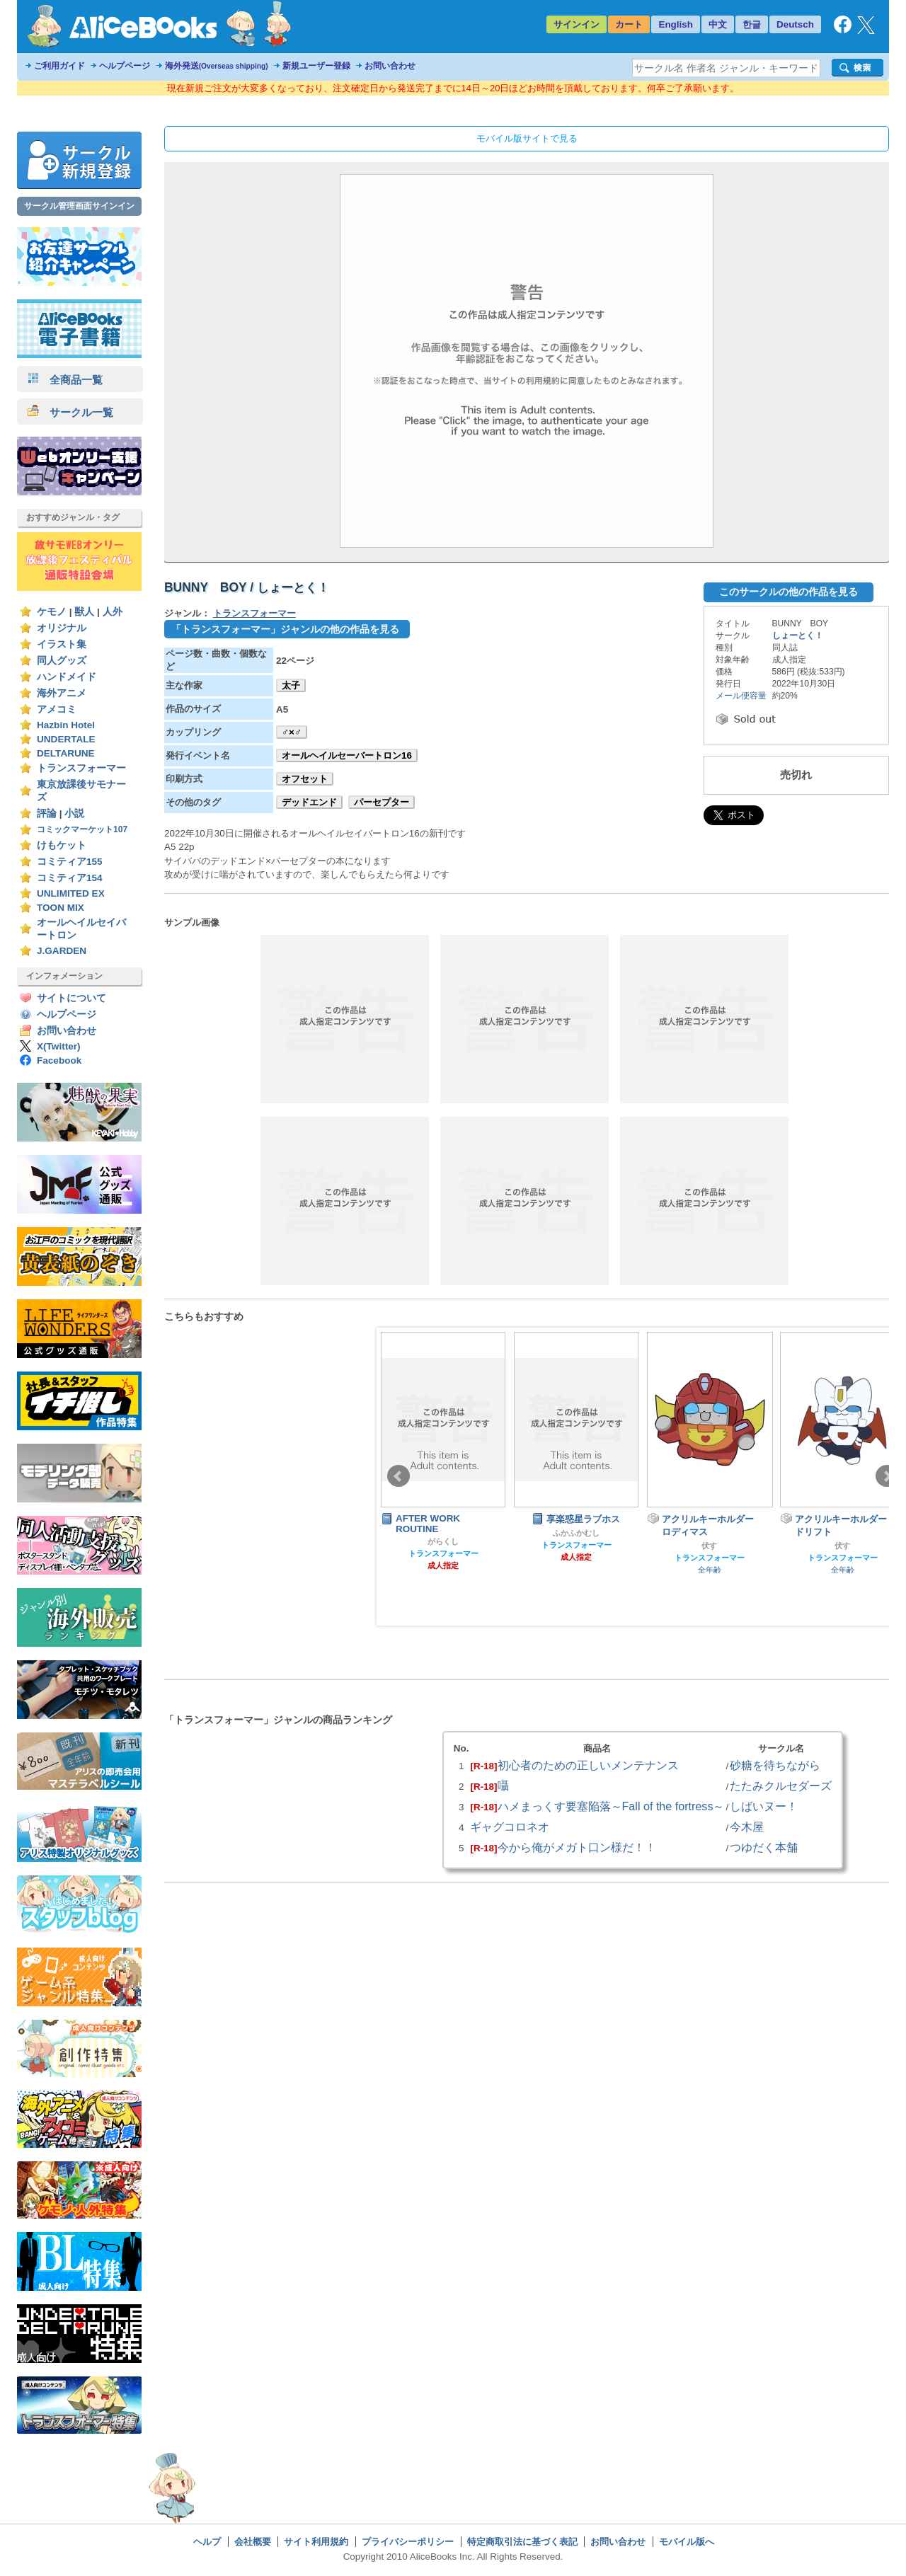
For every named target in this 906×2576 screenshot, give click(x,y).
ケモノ (52, 611)
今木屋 (747, 1826)
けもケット (61, 845)
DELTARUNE (66, 753)
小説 (74, 813)
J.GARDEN (61, 950)
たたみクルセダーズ (781, 1785)
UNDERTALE (66, 739)
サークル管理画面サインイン (79, 206)
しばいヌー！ (764, 1806)
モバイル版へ (686, 2541)
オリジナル (61, 628)
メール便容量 (741, 696)
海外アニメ (61, 693)
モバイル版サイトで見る (527, 138)
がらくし (443, 1541)
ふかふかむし (576, 1533)
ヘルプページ (124, 66)
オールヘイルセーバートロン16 (347, 755)
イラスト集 (61, 644)
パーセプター (381, 802)
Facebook (59, 1060)
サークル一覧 (70, 412)
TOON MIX (60, 907)
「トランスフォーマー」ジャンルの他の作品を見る (285, 629)
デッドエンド (309, 802)
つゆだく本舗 (764, 1847)
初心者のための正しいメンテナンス (588, 1765)
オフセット (305, 779)
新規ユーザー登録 (316, 66)
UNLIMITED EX (71, 893)
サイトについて (71, 998)
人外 (112, 611)
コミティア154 (70, 878)
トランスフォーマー (81, 768)
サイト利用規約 (316, 2541)
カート (629, 24)
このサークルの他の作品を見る (788, 591)
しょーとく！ (797, 635)
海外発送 (216, 66)
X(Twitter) (59, 1046)
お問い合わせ (390, 66)
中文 (718, 24)
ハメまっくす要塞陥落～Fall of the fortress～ (611, 1806)
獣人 (84, 611)
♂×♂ (292, 732)
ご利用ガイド (59, 66)
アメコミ (56, 709)
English (675, 24)
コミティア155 (70, 861)
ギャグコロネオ (509, 1826)
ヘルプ (207, 2541)
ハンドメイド (66, 677)
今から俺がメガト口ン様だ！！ (577, 1847)
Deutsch (795, 24)
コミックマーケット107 (82, 829)
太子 (291, 685)
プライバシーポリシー (408, 2541)
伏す (709, 1545)
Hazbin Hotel (66, 725)
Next (887, 1476)
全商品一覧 (65, 380)
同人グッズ (61, 660)
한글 (751, 24)
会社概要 (252, 2541)
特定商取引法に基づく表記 (522, 2541)
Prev (398, 1476)
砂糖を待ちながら (775, 1765)
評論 (47, 813)
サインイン (577, 24)
